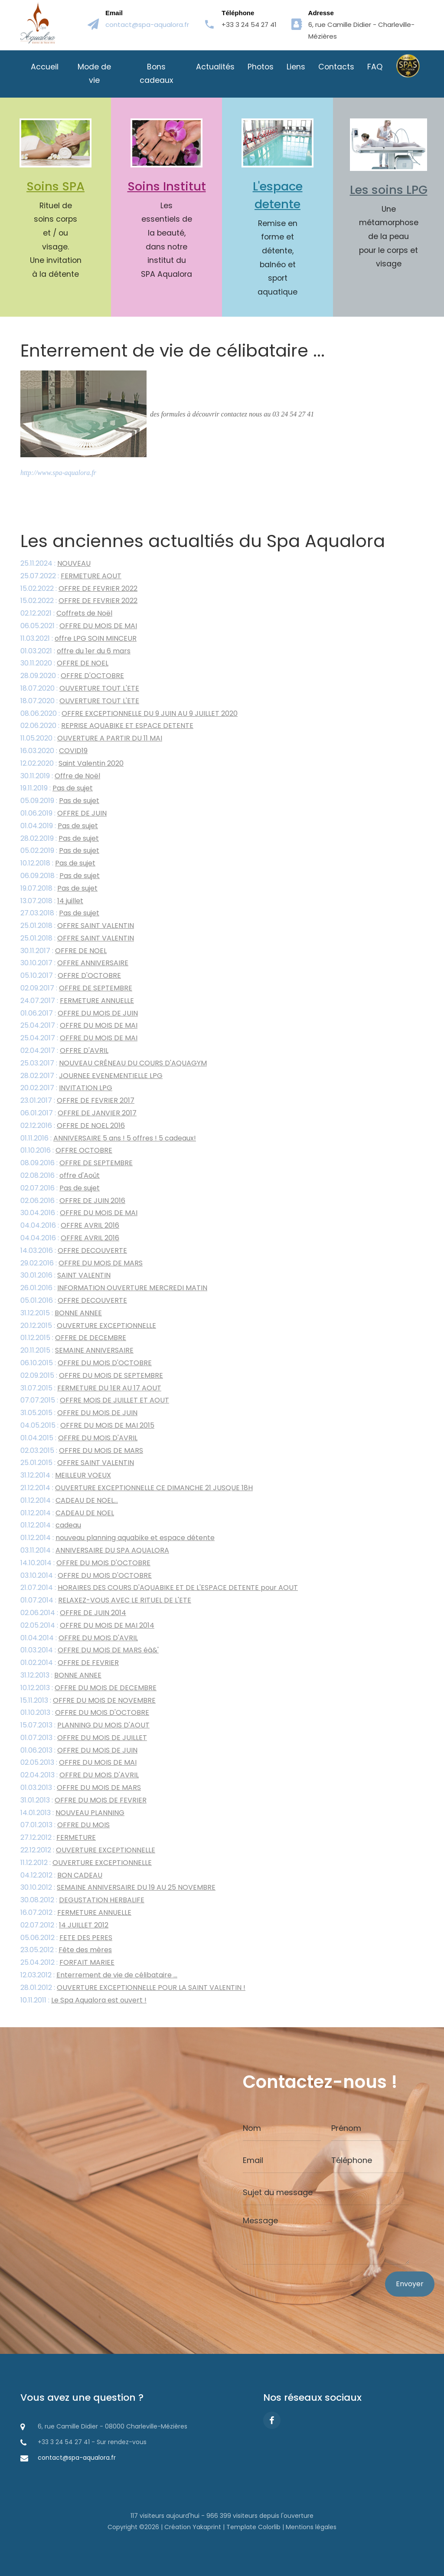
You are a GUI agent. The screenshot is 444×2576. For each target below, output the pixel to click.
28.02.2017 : (91, 1077)
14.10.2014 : (85, 1564)
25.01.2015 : (77, 1464)
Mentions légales (311, 2527)
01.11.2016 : (108, 1139)
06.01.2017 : (78, 1114)
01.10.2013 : (84, 1714)
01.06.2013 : (78, 1751)
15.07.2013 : (85, 1726)
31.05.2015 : (78, 1414)
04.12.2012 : (61, 1876)
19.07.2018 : (59, 889)
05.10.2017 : (70, 977)
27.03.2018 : (59, 914)
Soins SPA (55, 186)
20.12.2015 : (88, 1326)
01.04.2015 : (78, 1439)
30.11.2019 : (60, 777)
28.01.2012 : (132, 1988)
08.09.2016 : (76, 1164)
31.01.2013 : (83, 1801)
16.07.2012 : (75, 1913)
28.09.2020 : (72, 677)
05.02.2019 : (59, 852)
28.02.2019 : (59, 839)
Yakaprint (207, 2527)
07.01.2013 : (65, 1826)
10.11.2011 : (83, 2001)
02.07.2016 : (60, 1189)
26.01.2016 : (113, 1289)
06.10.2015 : (86, 1364)
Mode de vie (94, 74)
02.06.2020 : (106, 727)
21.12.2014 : (136, 1489)
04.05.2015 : (87, 1426)
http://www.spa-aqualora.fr (58, 474)
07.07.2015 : (94, 1401)
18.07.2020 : (79, 689)
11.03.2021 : (78, 639)
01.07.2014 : (105, 1601)
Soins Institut (166, 186)
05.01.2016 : (73, 1301)
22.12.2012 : (87, 1851)
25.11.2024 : (55, 564)
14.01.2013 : (72, 1814)
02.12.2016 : (72, 1126)
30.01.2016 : (65, 1276)
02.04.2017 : (64, 1051)
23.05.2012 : (66, 1951)
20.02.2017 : (66, 1089)
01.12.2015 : (73, 1339)
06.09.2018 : (60, 877)
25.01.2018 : (77, 926)
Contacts (336, 67)
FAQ (374, 67)
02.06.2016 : (72, 1201)
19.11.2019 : (56, 789)
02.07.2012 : (64, 1926)
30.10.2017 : (74, 964)
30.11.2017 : (63, 952)
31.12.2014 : (65, 1476)
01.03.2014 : (89, 1651)
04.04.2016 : (69, 1227)
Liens (296, 67)
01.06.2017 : (79, 1014)
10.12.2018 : (57, 864)
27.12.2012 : (58, 1839)
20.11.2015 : (77, 1352)
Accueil (45, 67)
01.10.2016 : (66, 1152)
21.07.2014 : (159, 1589)
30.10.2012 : (117, 1889)
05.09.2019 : (59, 801)
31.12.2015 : (61, 1314)
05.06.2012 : (66, 1938)
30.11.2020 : (64, 664)
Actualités (215, 67)
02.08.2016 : (60, 1176)
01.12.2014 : (69, 1501)
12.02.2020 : (72, 764)
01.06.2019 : (63, 814)
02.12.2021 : (66, 614)
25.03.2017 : (113, 1064)
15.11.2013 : (88, 1701)
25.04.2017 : (78, 1027)
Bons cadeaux (156, 74)
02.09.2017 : (76, 989)
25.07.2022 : (70, 577)
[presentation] (309, 2306)
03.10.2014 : (86, 1576)
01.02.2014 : (69, 1663)
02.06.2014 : (73, 1614)
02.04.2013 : (79, 1776)
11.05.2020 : (91, 739)
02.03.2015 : (81, 1451)
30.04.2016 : (78, 1214)
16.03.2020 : (54, 752)
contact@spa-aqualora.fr (147, 24)
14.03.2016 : (73, 1251)
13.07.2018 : (51, 902)
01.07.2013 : (83, 1739)
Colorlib (269, 2527)
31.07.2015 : (90, 1389)
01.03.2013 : (80, 1788)
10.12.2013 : (88, 1689)
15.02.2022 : (78, 589)
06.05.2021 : (78, 627)
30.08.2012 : (82, 1901)
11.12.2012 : (86, 1863)
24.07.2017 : (77, 1001)
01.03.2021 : (75, 652)
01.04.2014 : (79, 1639)
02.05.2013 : (78, 1764)
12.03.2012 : (98, 1976)
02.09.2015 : (91, 1376)
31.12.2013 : (60, 1676)
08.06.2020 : (129, 714)
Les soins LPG (389, 189)
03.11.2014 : (94, 1551)
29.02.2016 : (81, 1264)
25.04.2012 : (67, 1964)
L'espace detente (278, 195)
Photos (261, 67)
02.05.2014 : (87, 1626)
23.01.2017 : (77, 1102)
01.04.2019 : (59, 827)
